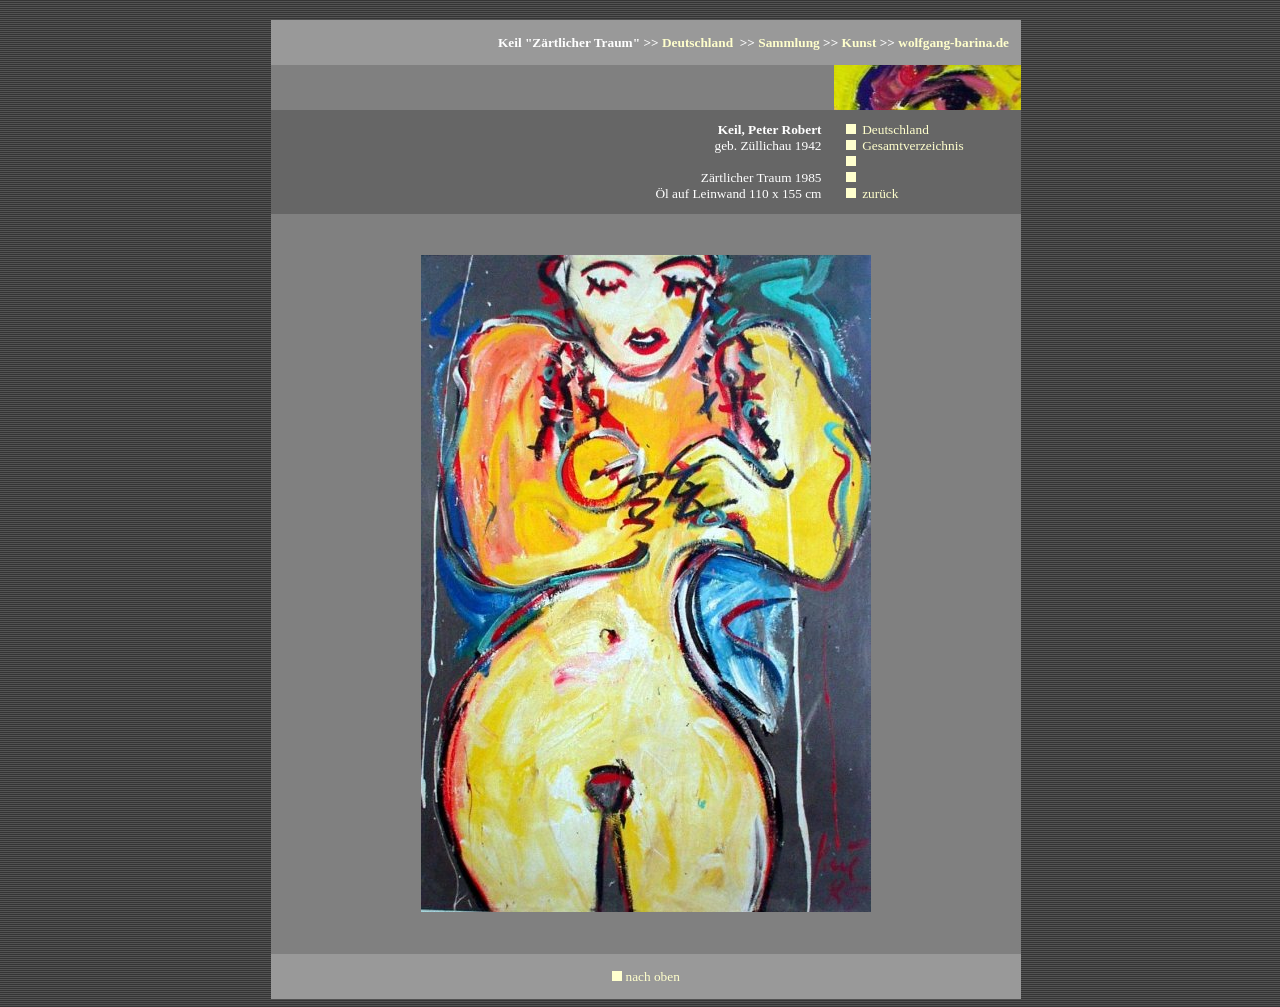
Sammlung (788, 42)
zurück (880, 193)
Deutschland (697, 42)
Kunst (859, 42)
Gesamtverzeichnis (912, 145)
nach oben (652, 976)
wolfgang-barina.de (953, 42)
